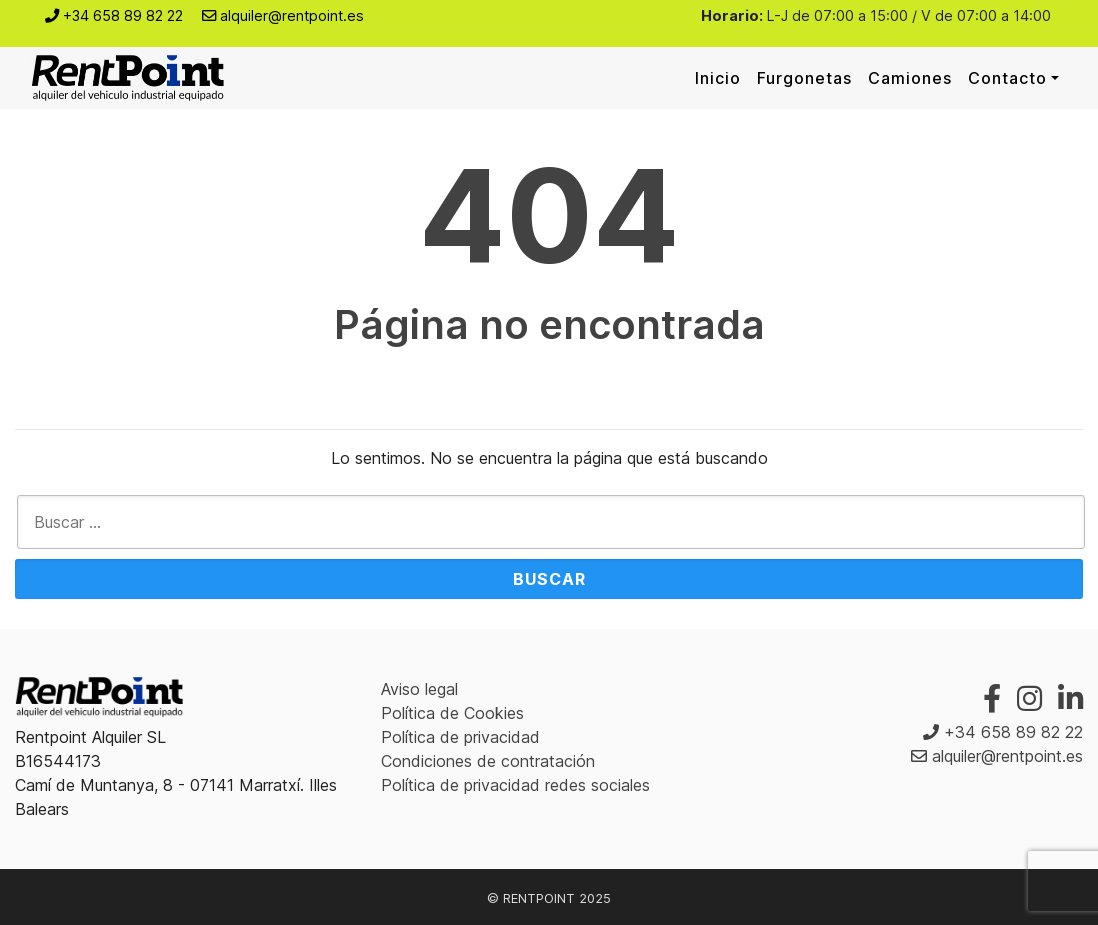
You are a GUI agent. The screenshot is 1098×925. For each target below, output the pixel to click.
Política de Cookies (452, 713)
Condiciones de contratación (488, 761)
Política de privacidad (460, 737)
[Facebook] (992, 698)
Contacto (1007, 78)
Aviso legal (419, 689)
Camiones (910, 78)
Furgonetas (804, 78)
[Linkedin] (1070, 698)
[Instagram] (1029, 698)
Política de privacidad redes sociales (515, 785)
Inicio (718, 78)
